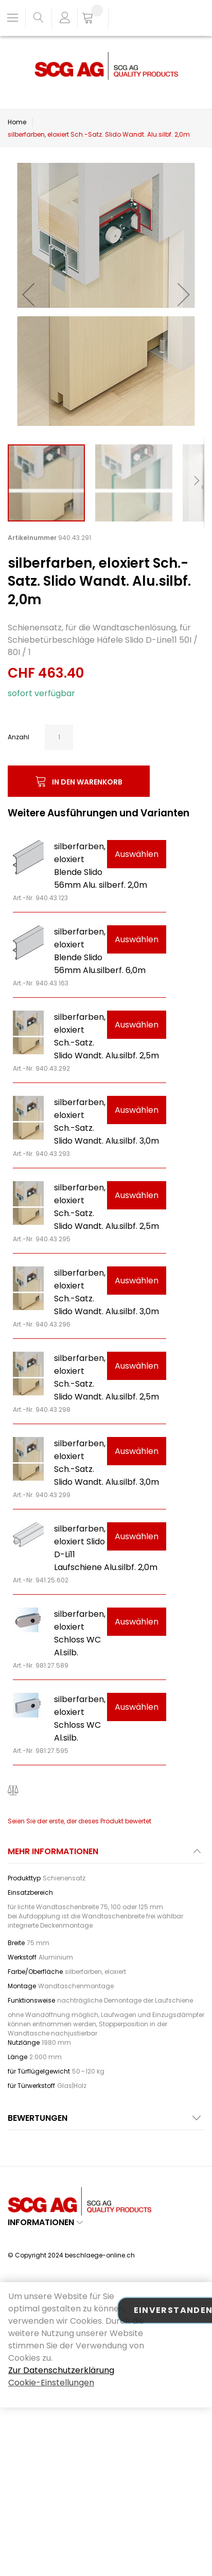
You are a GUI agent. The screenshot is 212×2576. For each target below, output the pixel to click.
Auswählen (136, 854)
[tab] (106, 1854)
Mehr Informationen (53, 1851)
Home (17, 122)
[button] (28, 294)
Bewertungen (37, 2118)
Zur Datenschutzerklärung (61, 2370)
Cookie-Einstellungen (51, 2382)
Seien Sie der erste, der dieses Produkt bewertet (79, 1821)
